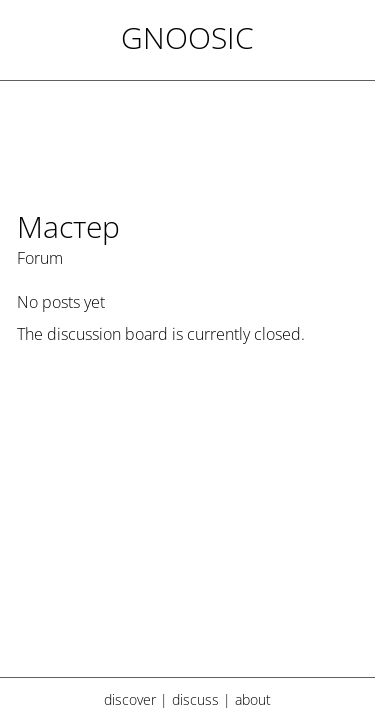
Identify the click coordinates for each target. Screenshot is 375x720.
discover (130, 699)
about (253, 699)
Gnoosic (187, 37)
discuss (195, 699)
